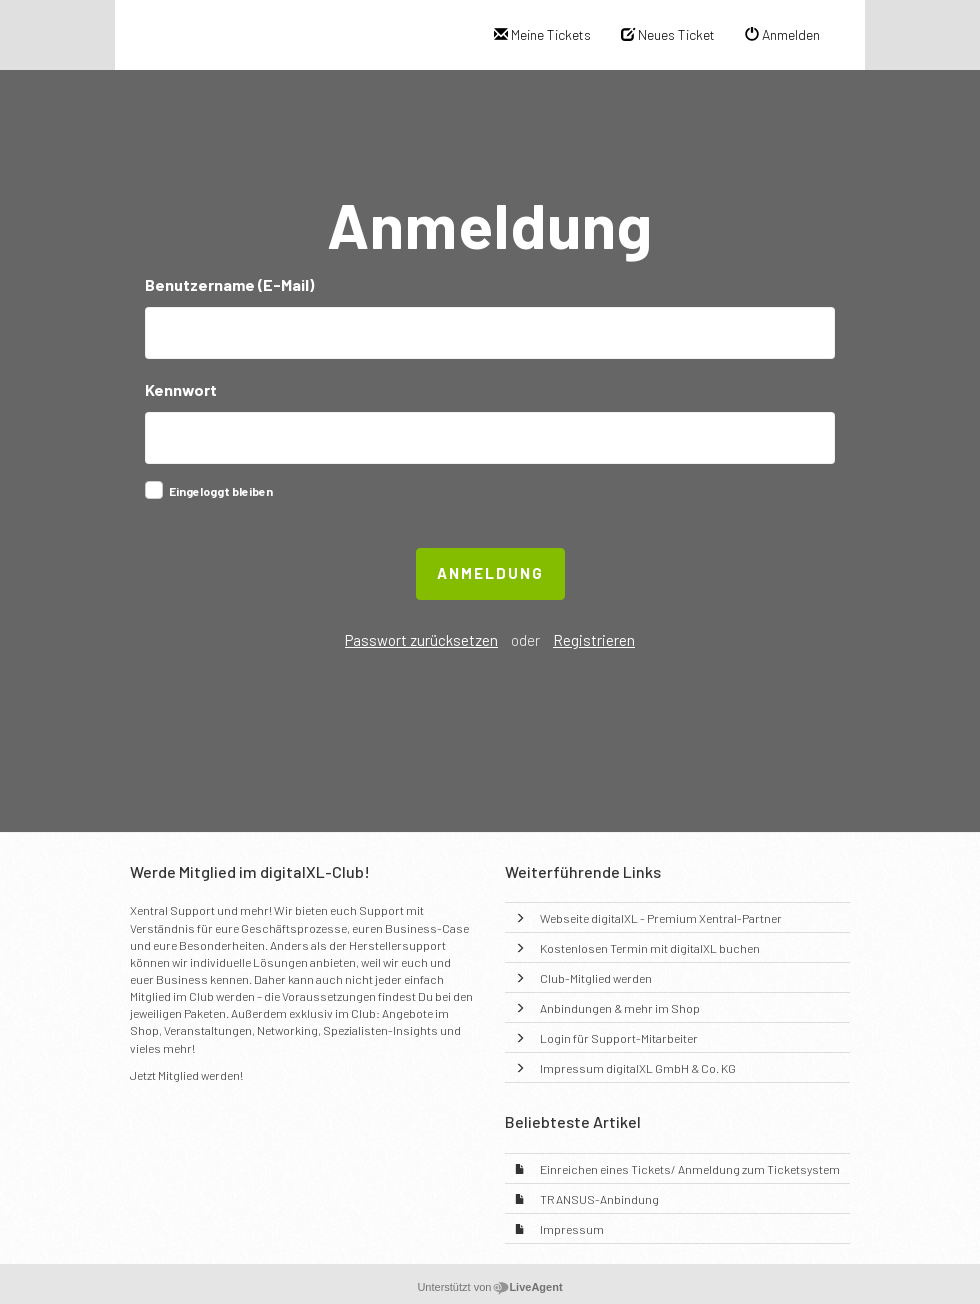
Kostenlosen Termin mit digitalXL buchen (650, 948)
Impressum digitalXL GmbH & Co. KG (638, 1068)
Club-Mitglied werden (596, 978)
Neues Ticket (668, 34)
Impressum (572, 1229)
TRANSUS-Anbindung (599, 1199)
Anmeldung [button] (490, 573)
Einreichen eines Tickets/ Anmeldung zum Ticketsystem (690, 1169)
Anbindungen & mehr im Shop (620, 1008)
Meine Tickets (542, 34)
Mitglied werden (199, 1075)
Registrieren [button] (594, 640)
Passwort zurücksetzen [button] (421, 640)
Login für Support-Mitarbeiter (619, 1038)
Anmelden (782, 34)
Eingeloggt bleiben (221, 491)
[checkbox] (154, 490)
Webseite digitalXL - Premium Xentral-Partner (661, 918)
